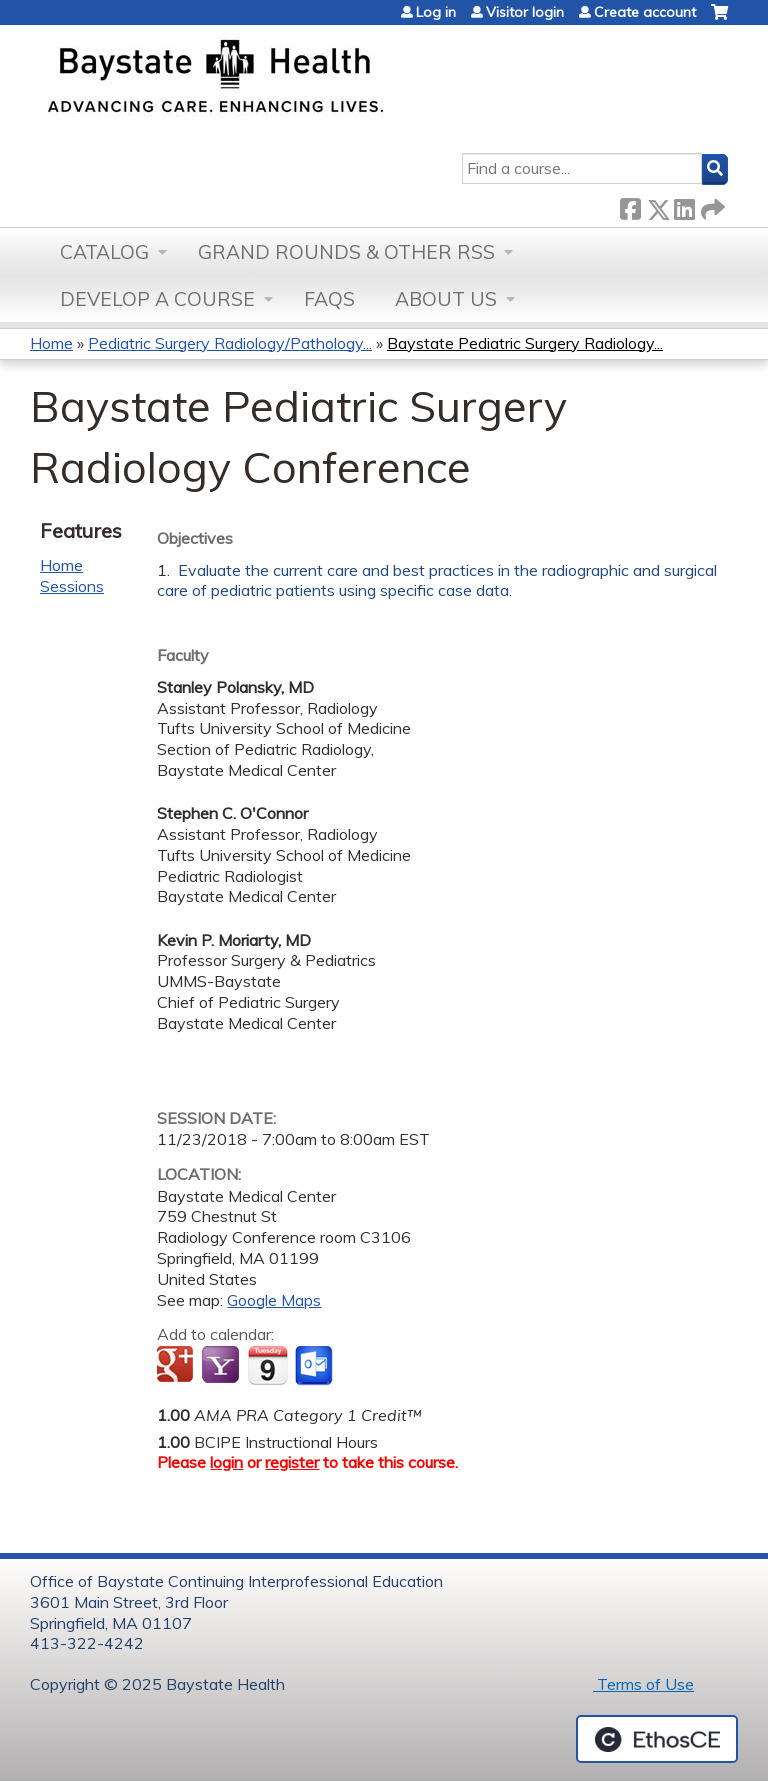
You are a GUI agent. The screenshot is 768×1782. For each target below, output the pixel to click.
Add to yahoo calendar (222, 1366)
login (226, 1462)
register (292, 1462)
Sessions (72, 586)
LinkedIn (684, 205)
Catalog (104, 252)
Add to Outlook (315, 1366)
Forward (711, 205)
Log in (436, 12)
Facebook (630, 205)
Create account (645, 12)
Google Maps (274, 1300)
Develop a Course (157, 299)
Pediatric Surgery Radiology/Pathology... (230, 343)
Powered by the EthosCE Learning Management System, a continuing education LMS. (657, 1739)
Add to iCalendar (267, 1365)
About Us (446, 299)
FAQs (329, 299)
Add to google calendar (177, 1366)
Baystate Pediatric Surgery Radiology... (525, 343)
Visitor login (525, 12)
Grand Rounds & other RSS (346, 252)
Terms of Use (643, 1684)
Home (51, 343)
